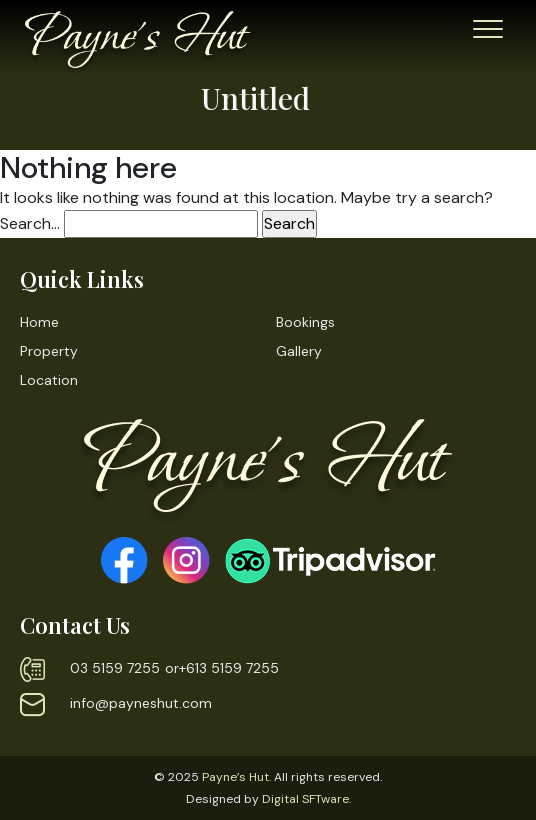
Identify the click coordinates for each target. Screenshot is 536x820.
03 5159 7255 (115, 668)
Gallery (299, 351)
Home (39, 322)
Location (49, 380)
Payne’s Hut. (236, 777)
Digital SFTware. (306, 799)
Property (49, 351)
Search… (30, 223)
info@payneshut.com (141, 703)
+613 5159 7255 (229, 668)
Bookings (305, 322)
